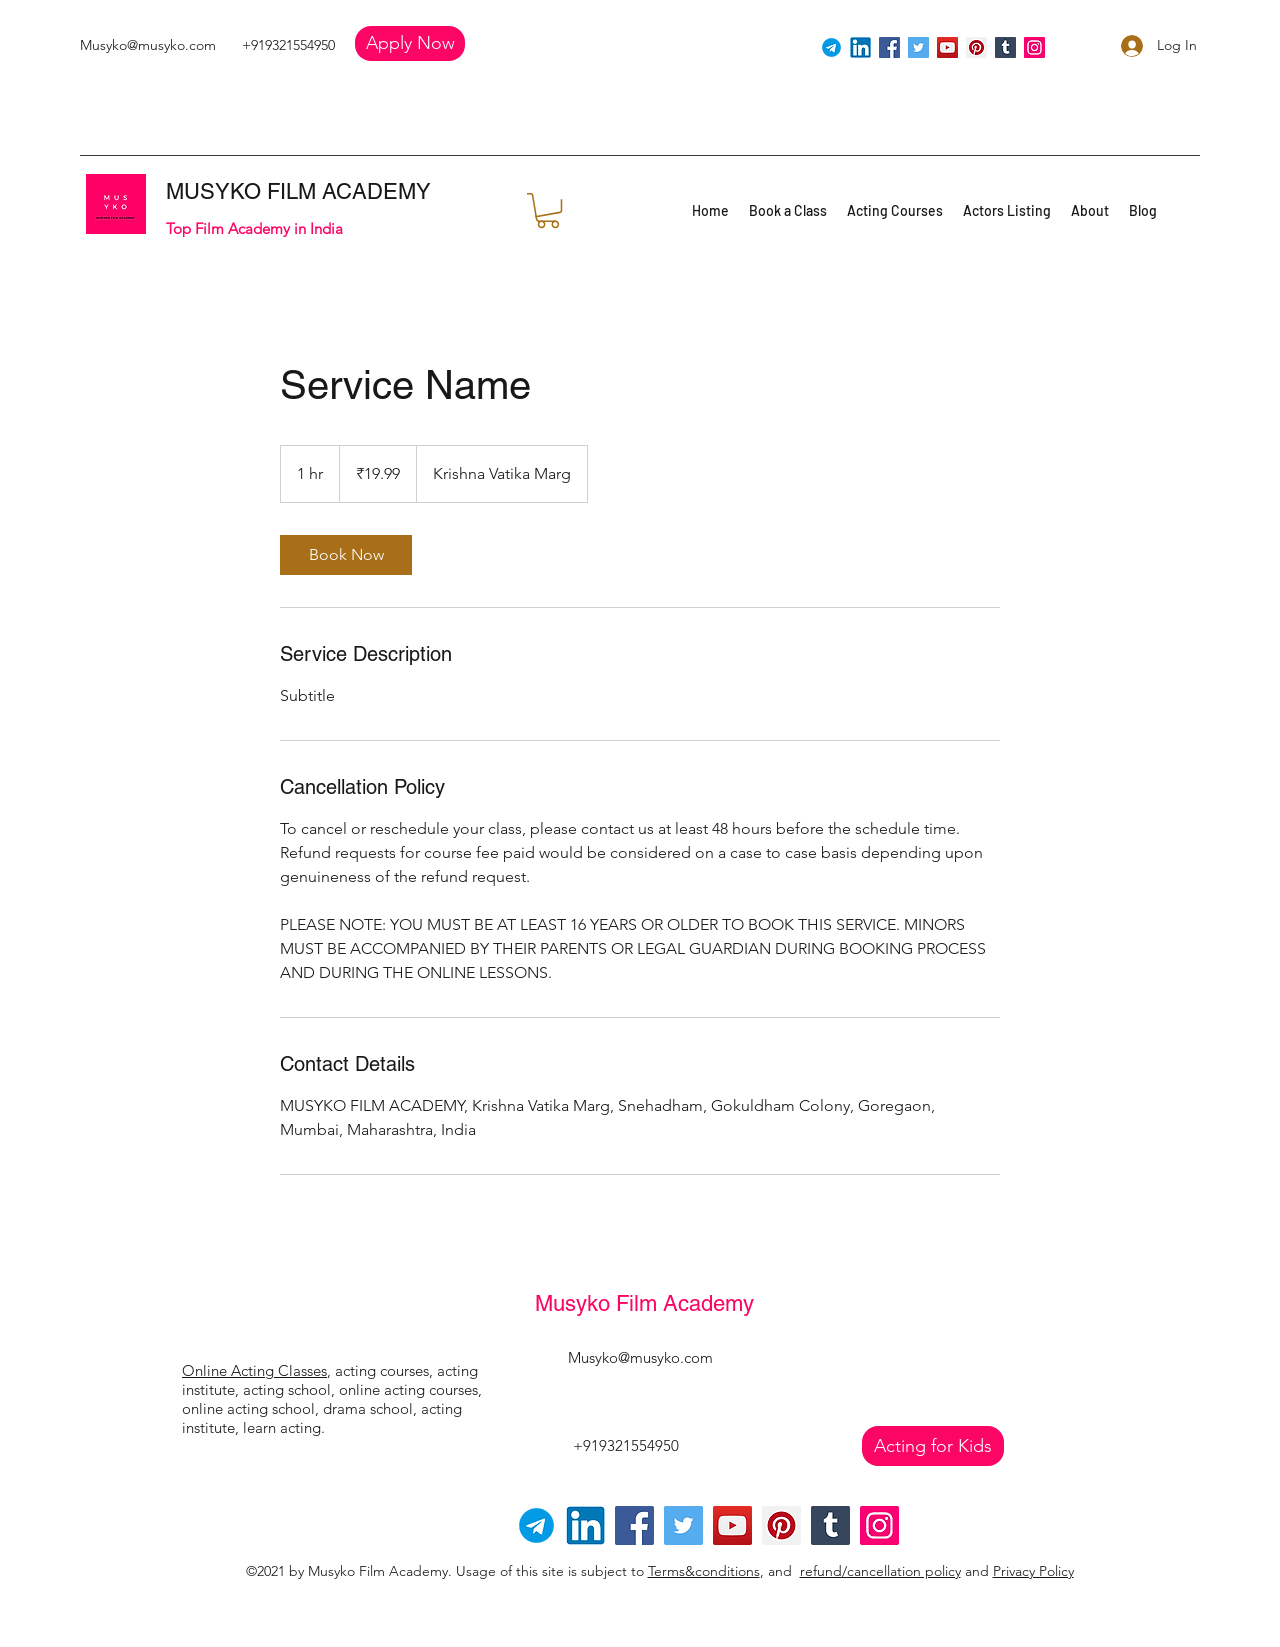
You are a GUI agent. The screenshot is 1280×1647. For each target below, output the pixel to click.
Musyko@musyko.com (148, 45)
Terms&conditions (704, 1571)
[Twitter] (918, 47)
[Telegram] (831, 47)
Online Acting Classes (254, 1370)
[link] (346, 555)
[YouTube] (947, 47)
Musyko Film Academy (644, 1303)
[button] (410, 43)
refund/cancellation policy (880, 1571)
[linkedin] (860, 47)
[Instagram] (1034, 47)
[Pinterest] (976, 47)
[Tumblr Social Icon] (1005, 47)
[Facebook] (889, 47)
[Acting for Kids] (933, 1446)
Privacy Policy (1033, 1571)
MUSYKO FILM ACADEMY (298, 191)
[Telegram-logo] (536, 1525)
